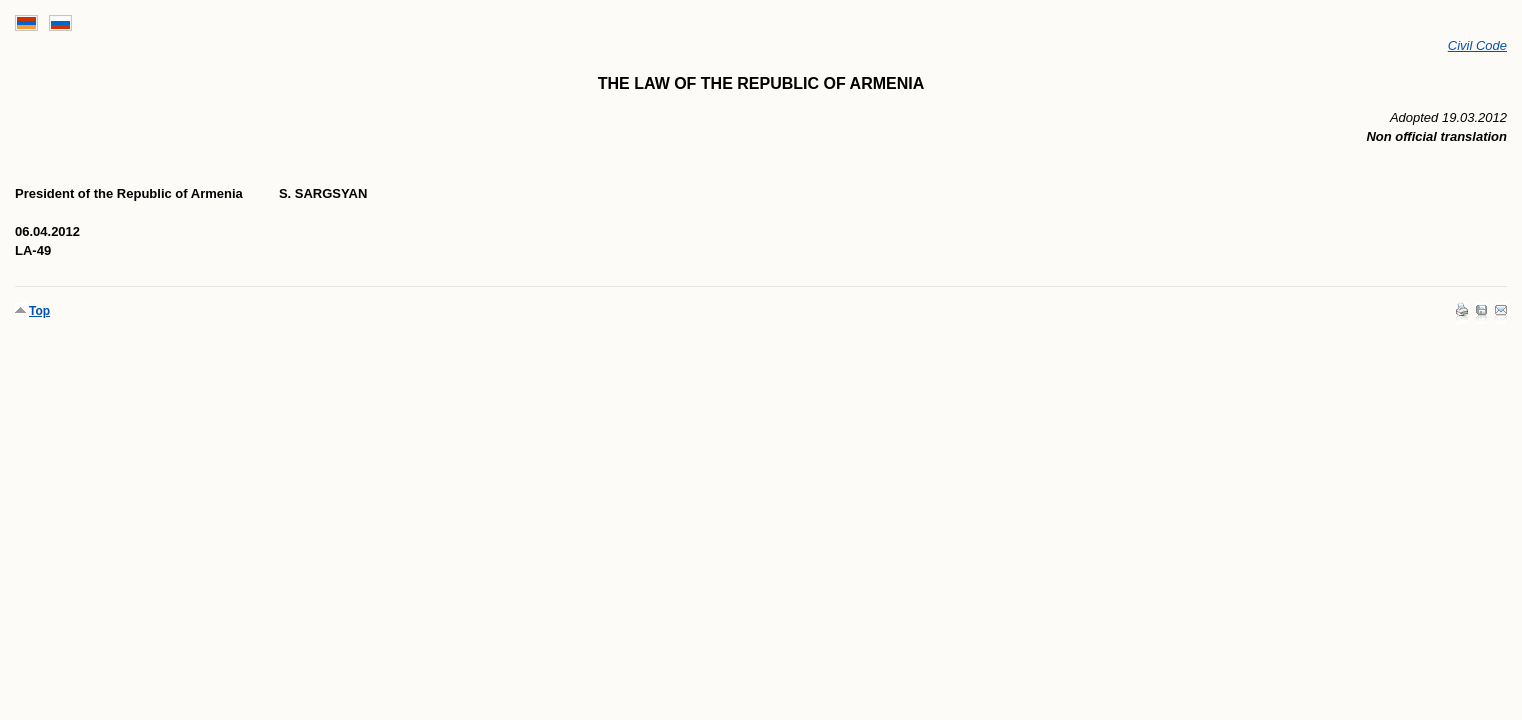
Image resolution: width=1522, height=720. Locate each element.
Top (39, 311)
